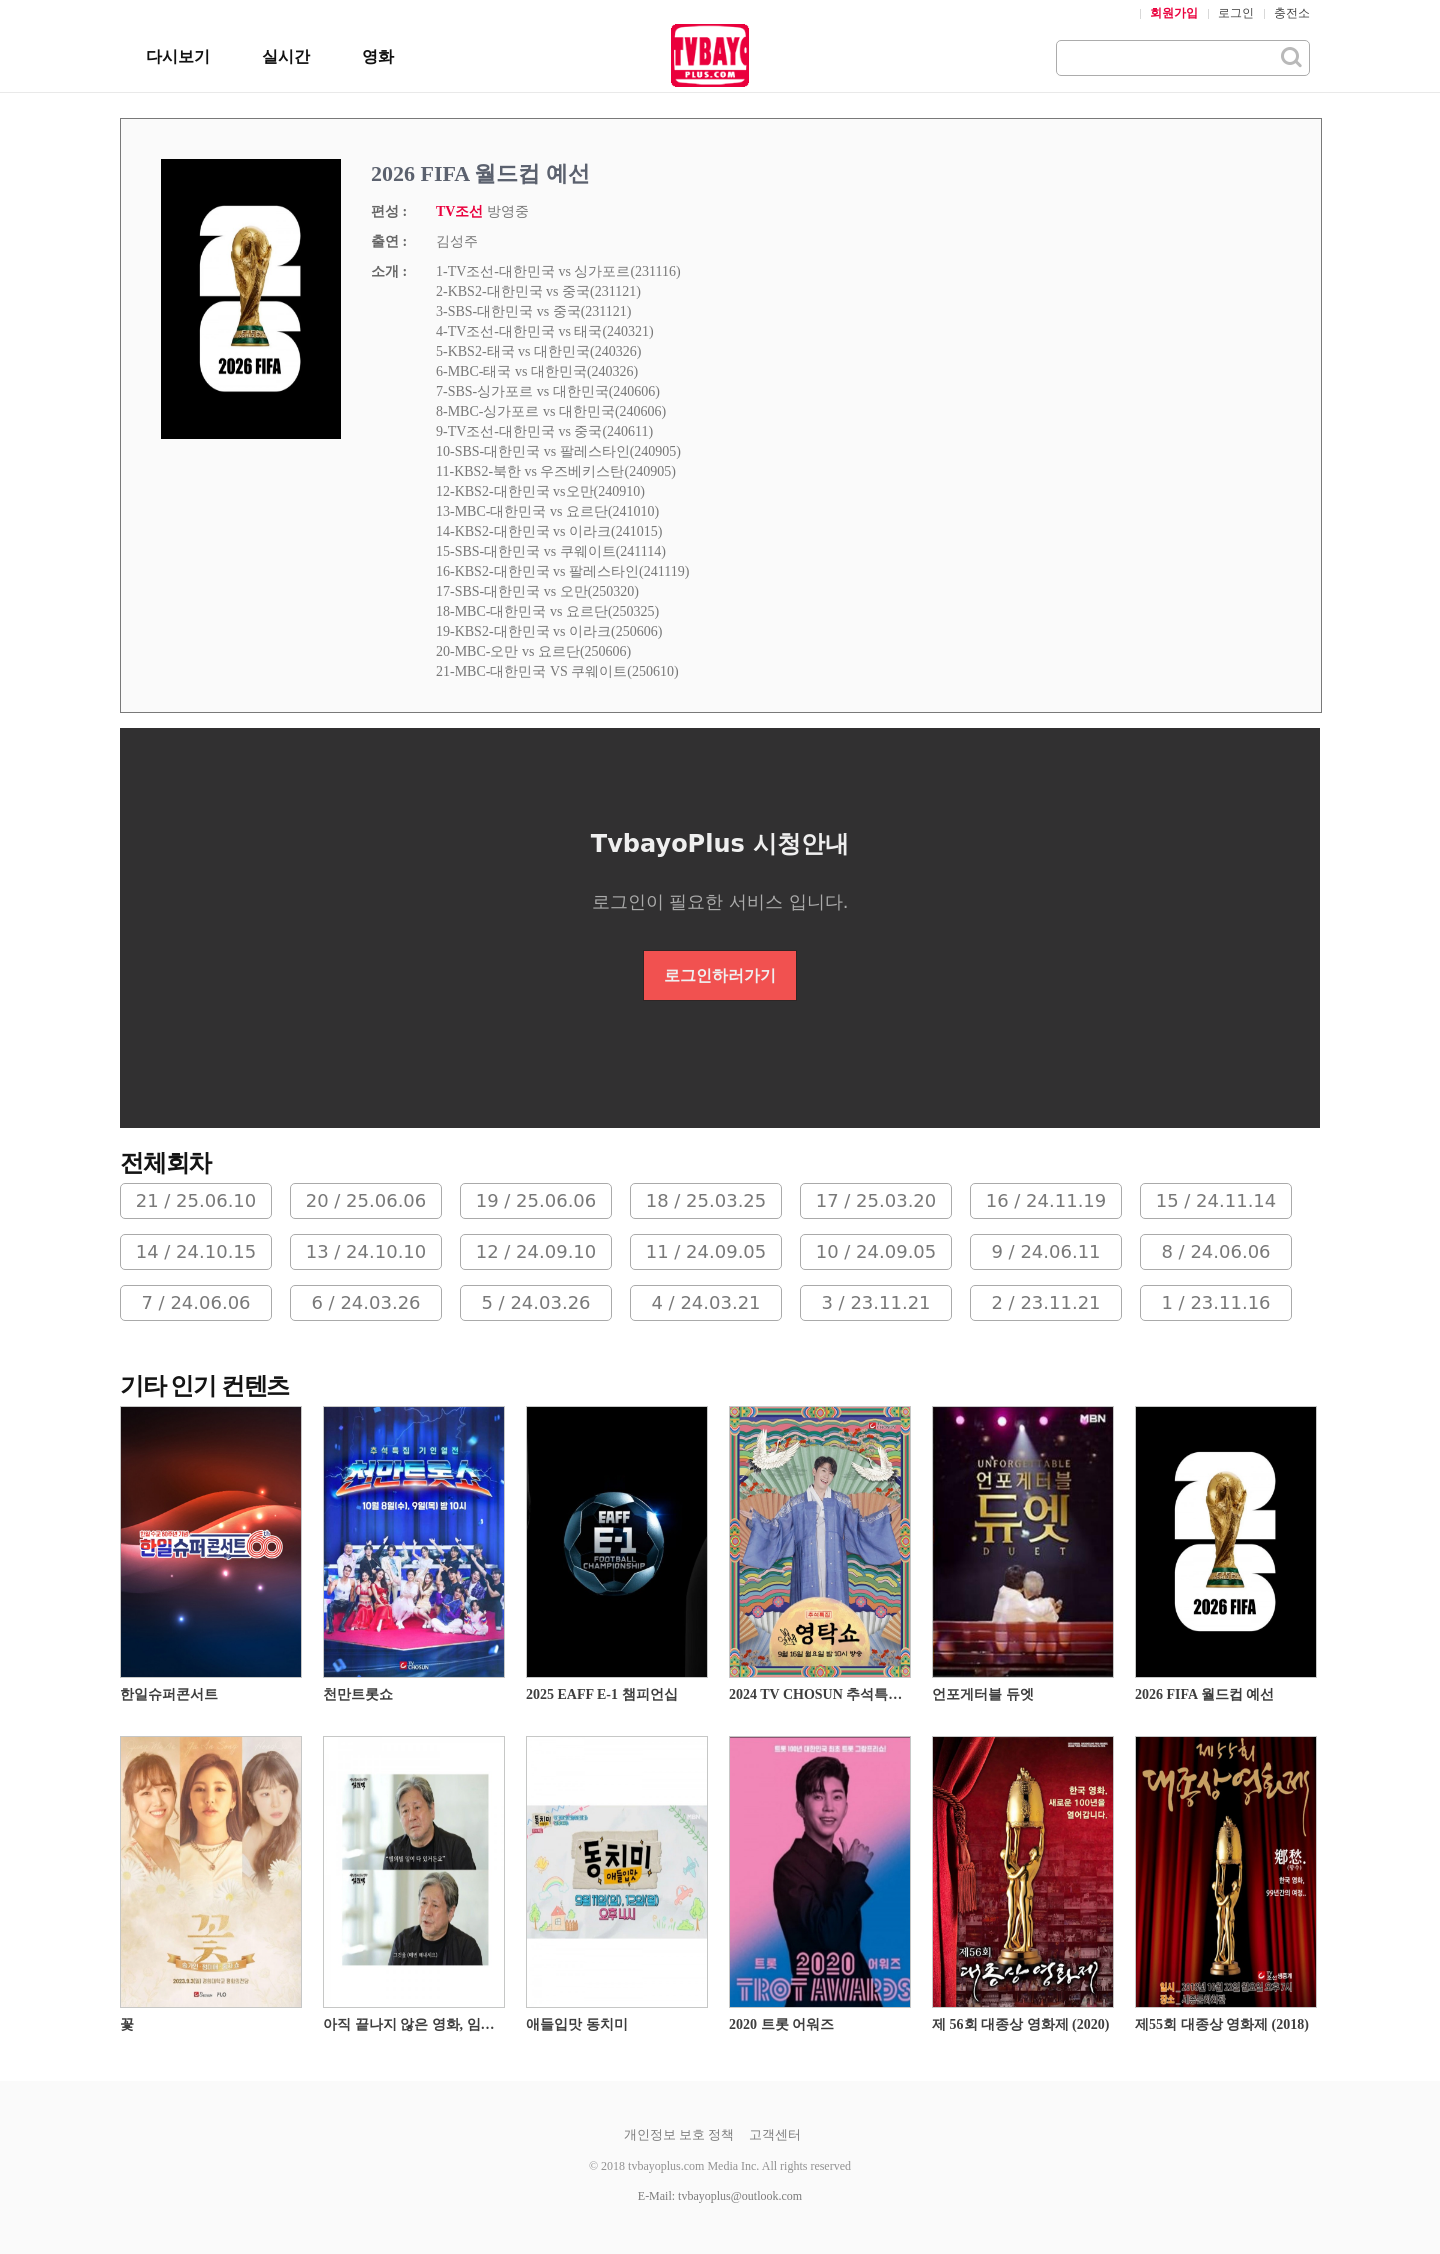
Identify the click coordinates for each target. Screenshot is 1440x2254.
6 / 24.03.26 (365, 1302)
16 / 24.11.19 (1046, 1200)
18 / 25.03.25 (706, 1200)
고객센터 (775, 2134)
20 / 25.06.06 (366, 1200)
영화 (378, 56)
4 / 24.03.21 (705, 1302)
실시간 (286, 56)
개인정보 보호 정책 (679, 2134)
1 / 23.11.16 (1215, 1302)
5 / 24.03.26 (535, 1302)
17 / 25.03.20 (876, 1200)
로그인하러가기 (720, 975)
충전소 (1292, 13)
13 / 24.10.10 (366, 1251)
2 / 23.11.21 (1045, 1302)
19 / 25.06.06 (536, 1200)
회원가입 (1174, 13)
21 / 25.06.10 (196, 1200)
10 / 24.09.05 (876, 1251)
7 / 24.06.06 (195, 1302)
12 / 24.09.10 (536, 1251)
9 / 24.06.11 (1045, 1251)
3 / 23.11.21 (875, 1302)
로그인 (1236, 13)
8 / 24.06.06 (1215, 1251)
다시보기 (178, 56)
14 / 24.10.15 (196, 1251)
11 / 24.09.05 (706, 1251)
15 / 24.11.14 (1216, 1200)
